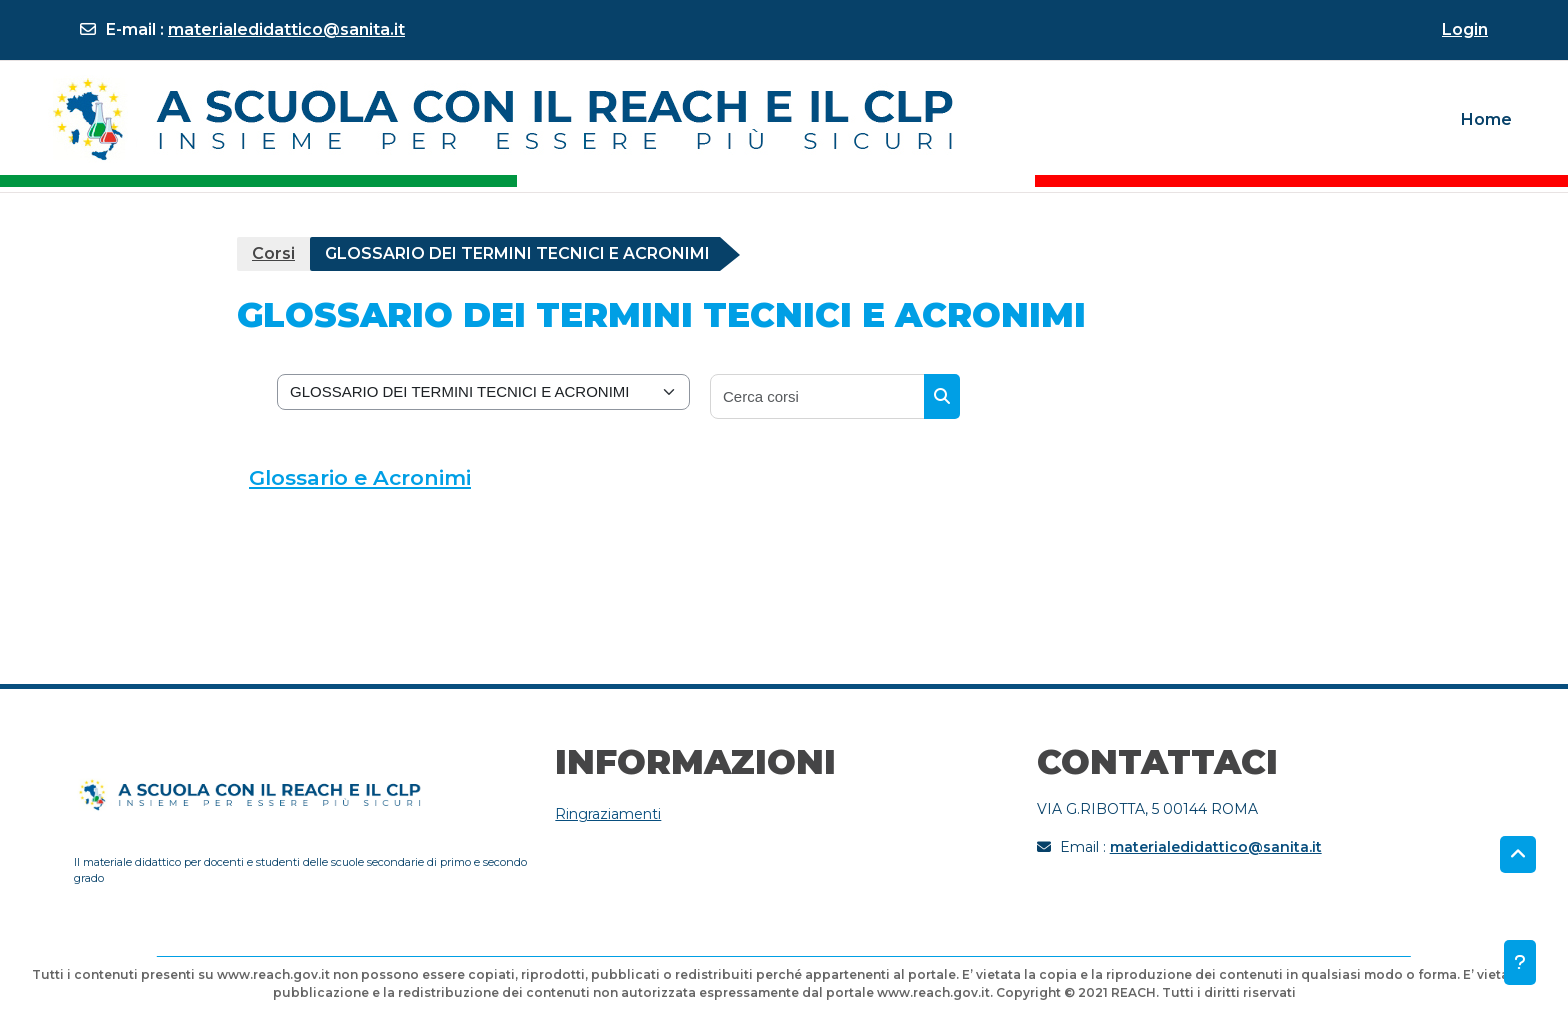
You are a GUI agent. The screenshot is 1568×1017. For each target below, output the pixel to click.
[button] (1518, 855)
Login (1465, 29)
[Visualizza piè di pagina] (1520, 962)
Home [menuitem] (1486, 119)
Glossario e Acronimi (360, 477)
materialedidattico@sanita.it (286, 29)
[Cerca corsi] (818, 396)
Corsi (273, 253)
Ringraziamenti (608, 814)
